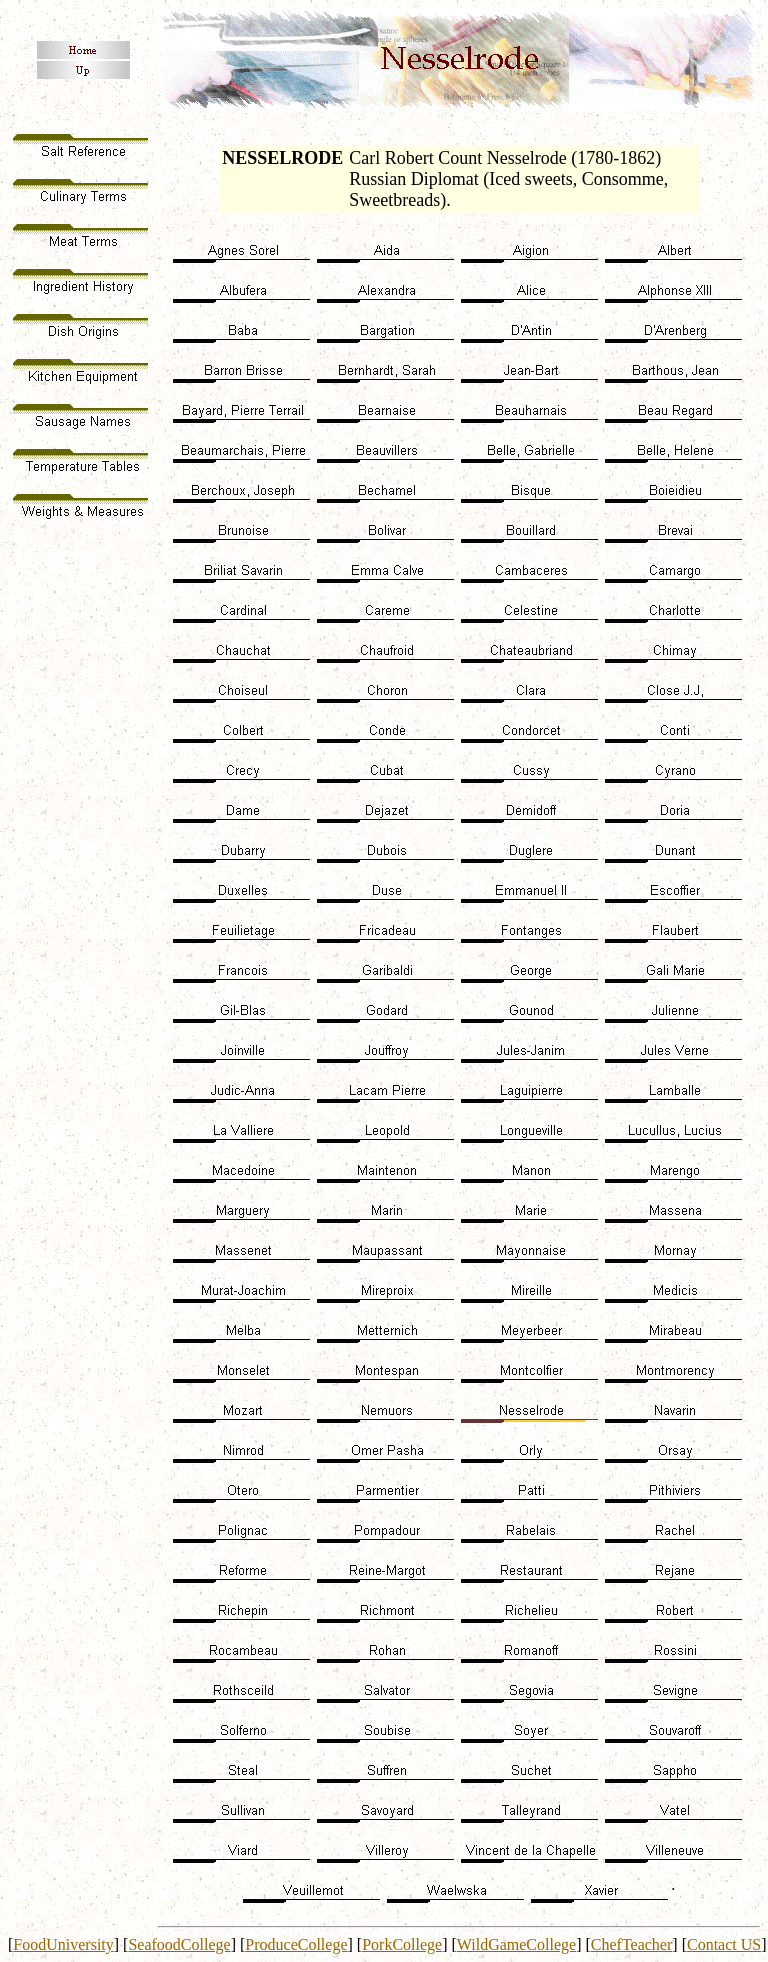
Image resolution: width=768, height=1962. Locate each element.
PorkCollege (402, 1944)
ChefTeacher (632, 1944)
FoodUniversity (63, 1944)
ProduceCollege (296, 1944)
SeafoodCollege (179, 1944)
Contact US (724, 1944)
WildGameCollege (516, 1944)
